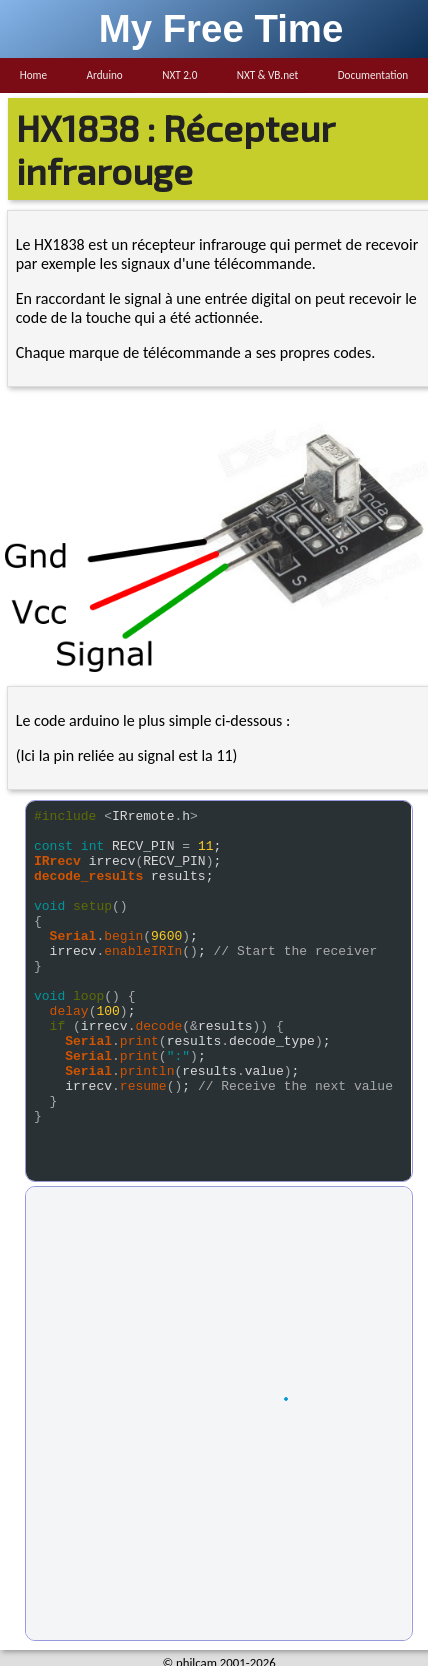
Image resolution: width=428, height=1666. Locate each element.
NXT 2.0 (179, 75)
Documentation (373, 75)
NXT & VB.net (268, 75)
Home (33, 75)
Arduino (104, 75)
